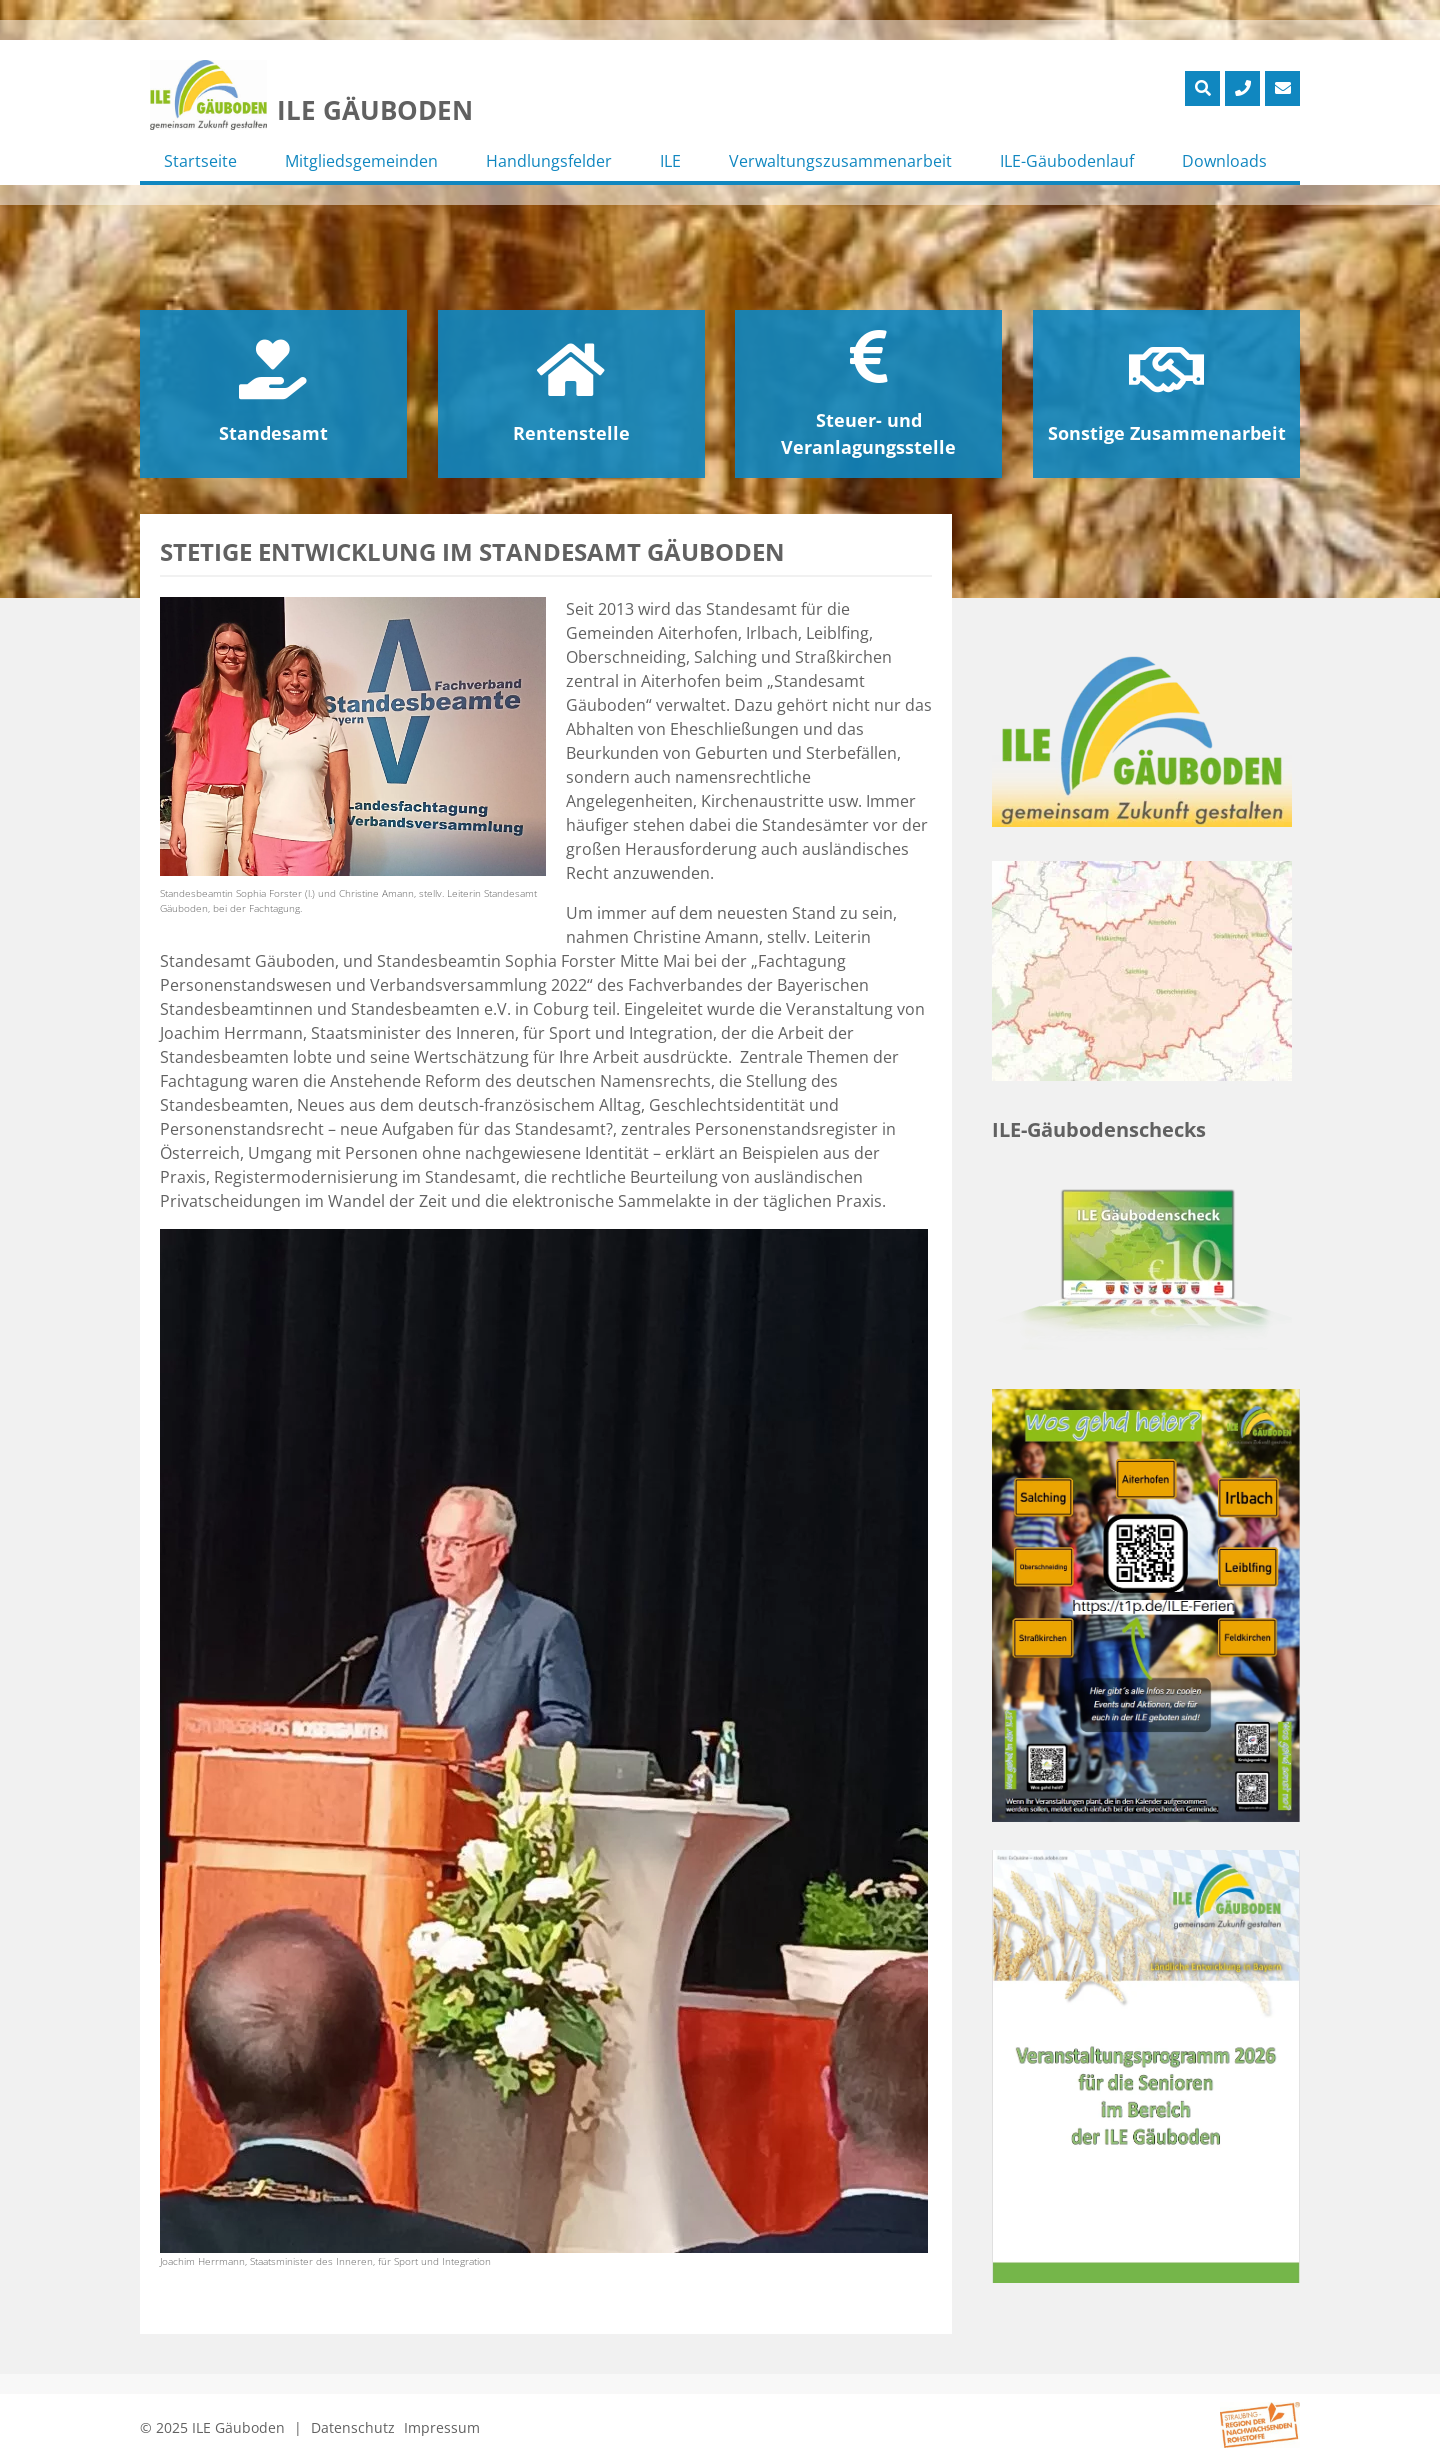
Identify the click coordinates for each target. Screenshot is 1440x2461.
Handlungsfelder (549, 161)
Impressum (442, 2427)
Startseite (200, 161)
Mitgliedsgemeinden (361, 161)
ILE (670, 161)
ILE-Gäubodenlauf (1067, 161)
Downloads (1224, 161)
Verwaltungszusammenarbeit (840, 161)
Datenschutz (353, 2427)
